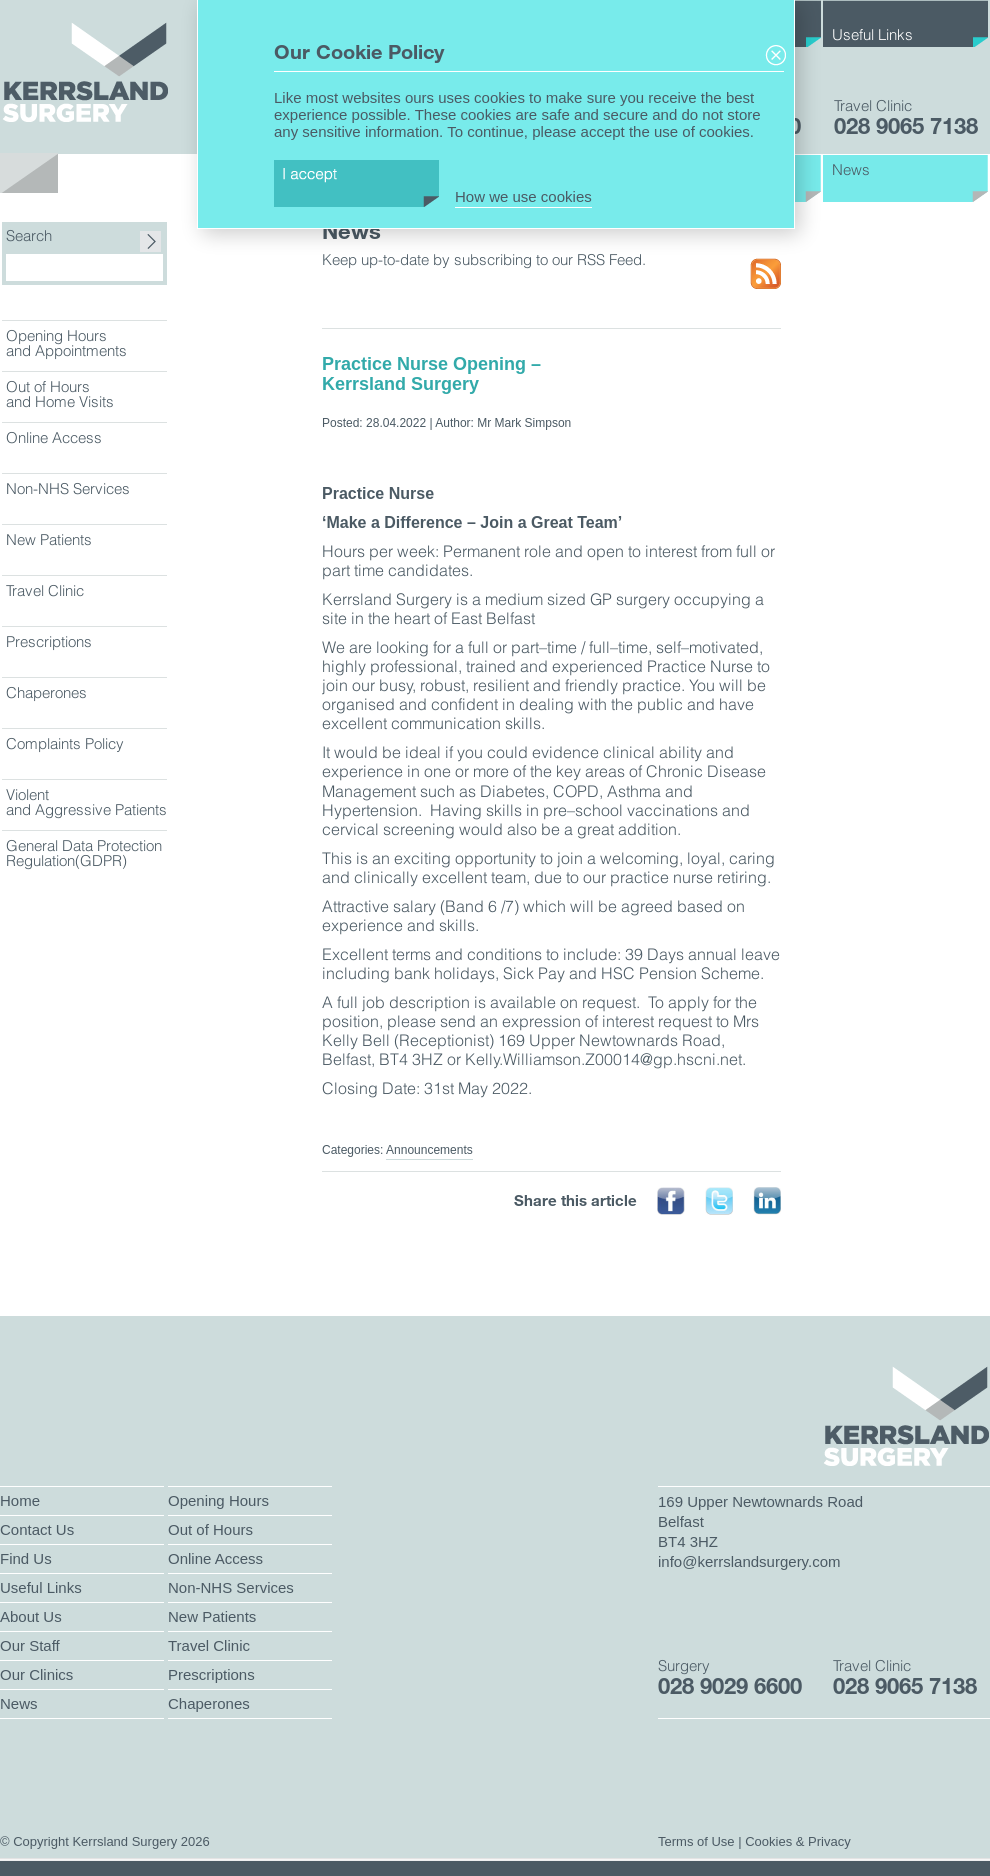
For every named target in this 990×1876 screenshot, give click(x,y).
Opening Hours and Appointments (66, 343)
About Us (31, 1616)
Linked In (767, 1202)
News (851, 169)
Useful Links (872, 34)
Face (671, 1202)
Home (20, 1500)
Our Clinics (36, 1674)
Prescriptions (49, 641)
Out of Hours (210, 1529)
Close (775, 55)
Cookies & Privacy (797, 1841)
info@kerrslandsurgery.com (749, 1561)
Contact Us (37, 1529)
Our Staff (30, 1645)
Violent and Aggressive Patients (86, 802)
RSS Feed (765, 274)
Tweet (719, 1202)
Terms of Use (696, 1841)
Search (29, 236)
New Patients (49, 539)
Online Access (54, 437)
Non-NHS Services (68, 488)
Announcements (429, 1150)
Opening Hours (218, 1500)
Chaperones (46, 692)
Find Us (26, 1558)
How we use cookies (523, 196)
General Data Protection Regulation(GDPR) (84, 853)
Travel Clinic (45, 590)
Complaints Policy (65, 743)
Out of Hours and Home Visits (60, 394)
